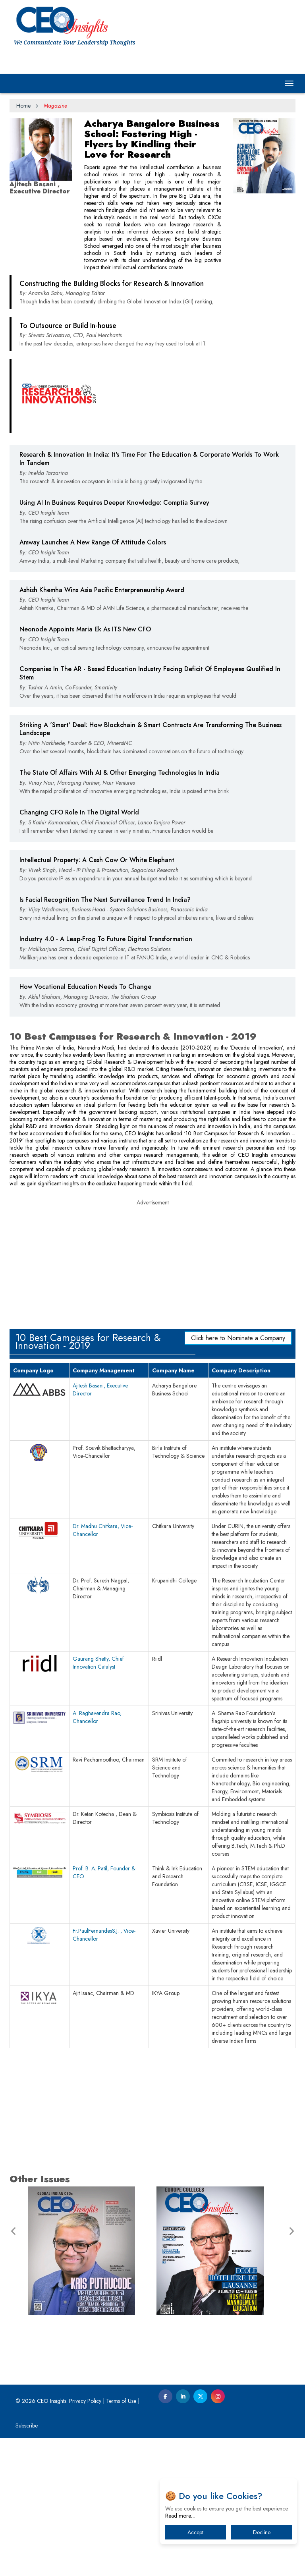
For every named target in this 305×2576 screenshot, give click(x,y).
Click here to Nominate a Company (238, 1476)
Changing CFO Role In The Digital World (79, 950)
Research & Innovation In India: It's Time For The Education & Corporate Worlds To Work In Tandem (149, 597)
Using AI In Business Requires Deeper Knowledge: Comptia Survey (114, 640)
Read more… (180, 2516)
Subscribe (26, 2564)
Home (23, 106)
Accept (195, 2532)
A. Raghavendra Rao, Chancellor (97, 1855)
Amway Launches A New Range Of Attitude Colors (92, 680)
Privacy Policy (85, 2539)
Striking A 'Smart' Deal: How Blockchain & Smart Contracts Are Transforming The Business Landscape (150, 867)
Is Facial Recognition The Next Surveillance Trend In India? (105, 1037)
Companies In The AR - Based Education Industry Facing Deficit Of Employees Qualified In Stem (149, 811)
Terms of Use (121, 2539)
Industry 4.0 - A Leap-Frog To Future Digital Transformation (105, 1077)
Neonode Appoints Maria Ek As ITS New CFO (85, 767)
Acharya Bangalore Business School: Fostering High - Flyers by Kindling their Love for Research (152, 138)
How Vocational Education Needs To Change (85, 1124)
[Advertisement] (152, 349)
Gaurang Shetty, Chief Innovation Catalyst (98, 1801)
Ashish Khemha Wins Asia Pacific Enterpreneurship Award (101, 728)
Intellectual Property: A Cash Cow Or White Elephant (96, 998)
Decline (261, 2532)
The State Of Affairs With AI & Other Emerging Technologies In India (119, 910)
